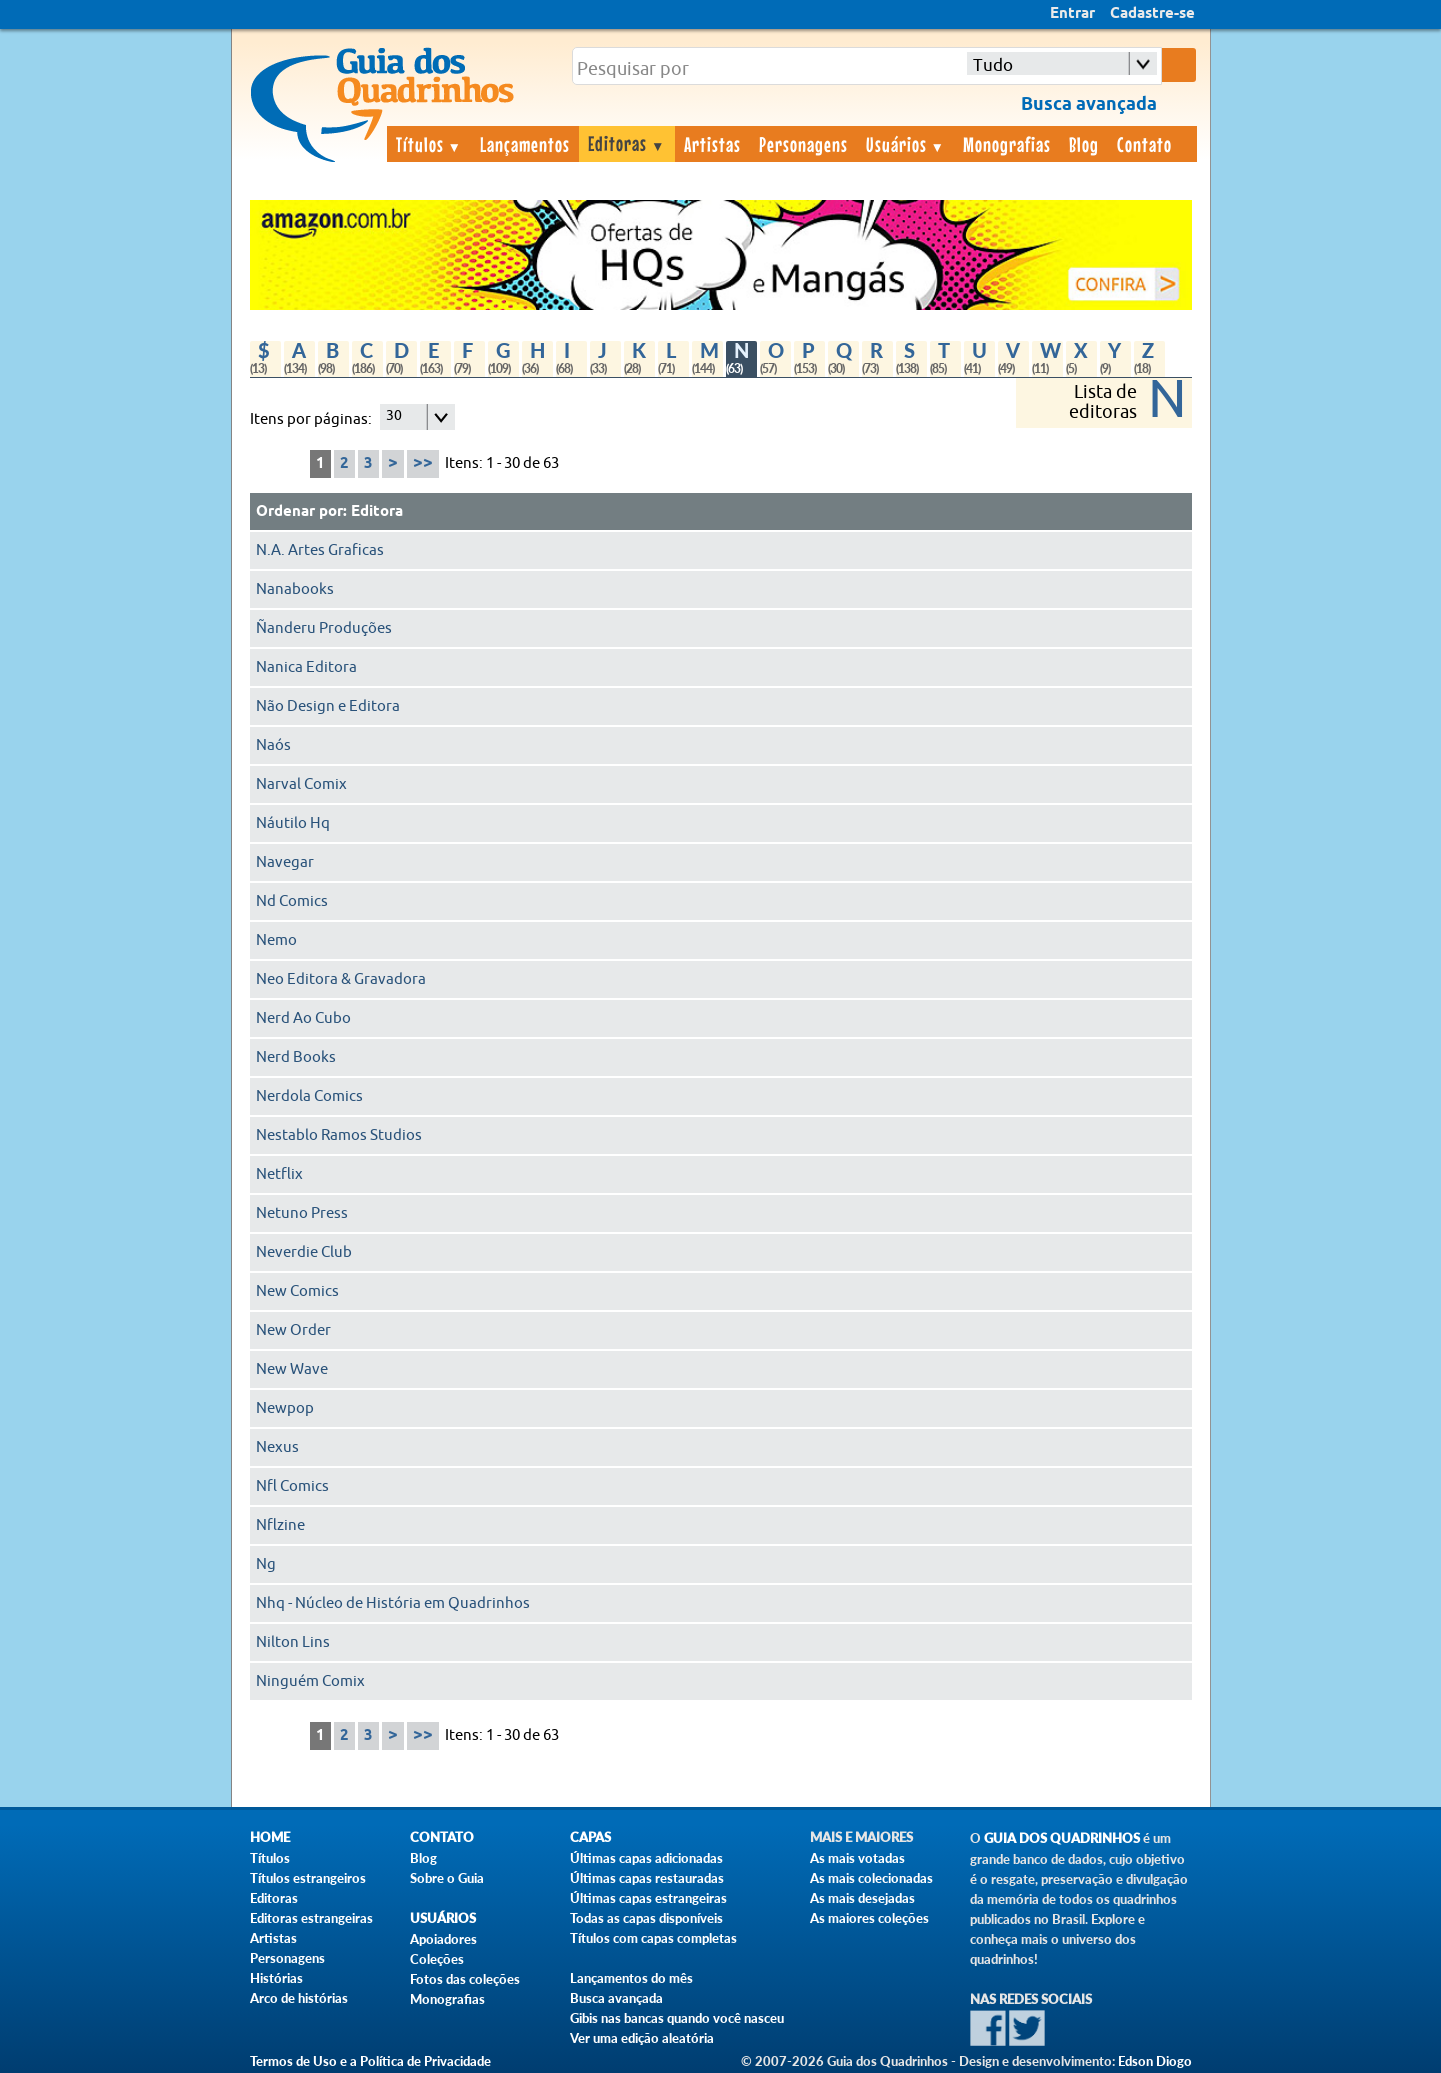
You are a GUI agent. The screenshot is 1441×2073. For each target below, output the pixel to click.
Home (270, 1837)
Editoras (627, 143)
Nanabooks (295, 589)
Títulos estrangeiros (308, 1878)
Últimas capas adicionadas (646, 1858)
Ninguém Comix (310, 1681)
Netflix (279, 1174)
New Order (293, 1330)
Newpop (285, 1408)
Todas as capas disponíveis (646, 1918)
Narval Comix (301, 784)
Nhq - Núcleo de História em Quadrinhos (393, 1603)
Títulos (429, 144)
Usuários (906, 144)
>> (423, 463)
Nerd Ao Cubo (303, 1018)
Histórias (276, 1978)
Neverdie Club (304, 1252)
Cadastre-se (1152, 14)
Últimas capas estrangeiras (648, 1898)
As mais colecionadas (871, 1878)
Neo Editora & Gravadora (341, 979)
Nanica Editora (306, 667)
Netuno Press (302, 1213)
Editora (377, 512)
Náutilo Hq (293, 823)
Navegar (285, 862)
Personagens (803, 144)
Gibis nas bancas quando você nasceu (677, 2018)
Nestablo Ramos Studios (339, 1135)
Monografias (1007, 144)
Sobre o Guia (447, 1878)
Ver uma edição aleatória (642, 2038)
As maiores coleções (869, 1918)
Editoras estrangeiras (311, 1918)
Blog (1084, 144)
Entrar (1072, 14)
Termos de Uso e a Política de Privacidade (370, 2061)
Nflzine (280, 1525)
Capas (590, 1837)
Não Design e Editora (328, 706)
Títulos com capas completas (653, 1938)
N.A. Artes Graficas (320, 550)
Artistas (712, 144)
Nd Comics (292, 901)
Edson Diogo (1155, 2061)
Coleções (437, 1959)
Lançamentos (525, 144)
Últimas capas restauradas (647, 1878)
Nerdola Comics (309, 1096)
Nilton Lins (293, 1642)
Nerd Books (296, 1057)
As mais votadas (857, 1858)
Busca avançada (616, 1998)
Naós (273, 745)
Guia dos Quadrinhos (1062, 1838)
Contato (1144, 144)
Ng (266, 1564)
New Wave (292, 1369)
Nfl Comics (292, 1486)
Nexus (277, 1447)
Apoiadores (443, 1939)
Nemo (276, 940)
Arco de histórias (299, 1998)
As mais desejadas (862, 1898)
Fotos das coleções (465, 1979)
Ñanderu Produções (324, 628)
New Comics (297, 1291)
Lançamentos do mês (631, 1978)
